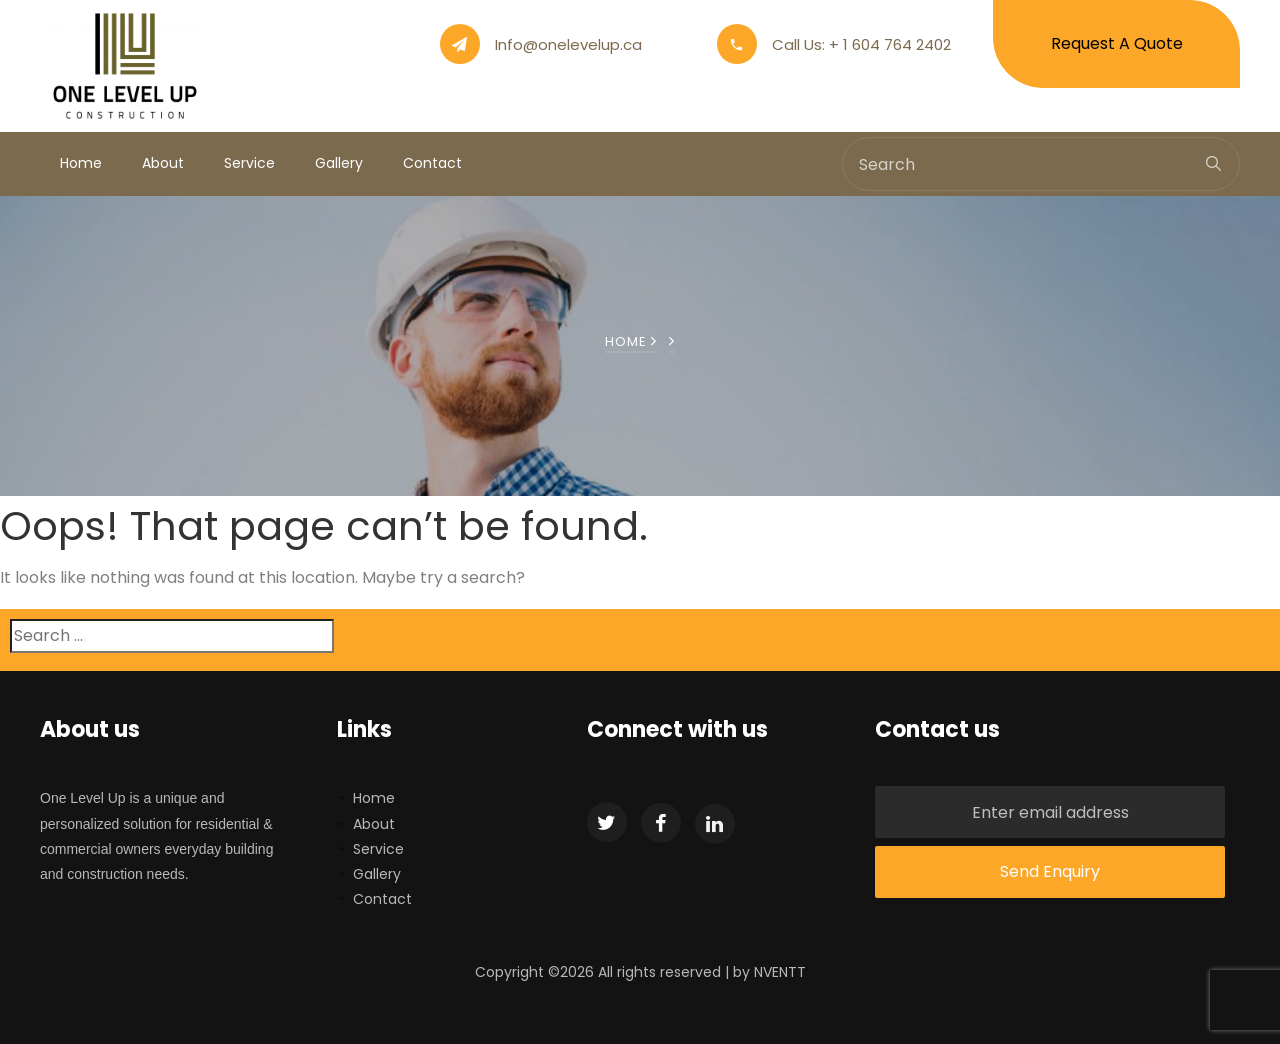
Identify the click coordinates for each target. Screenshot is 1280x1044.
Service (249, 163)
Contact (432, 163)
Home (81, 163)
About (163, 163)
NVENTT (780, 972)
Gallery (339, 163)
